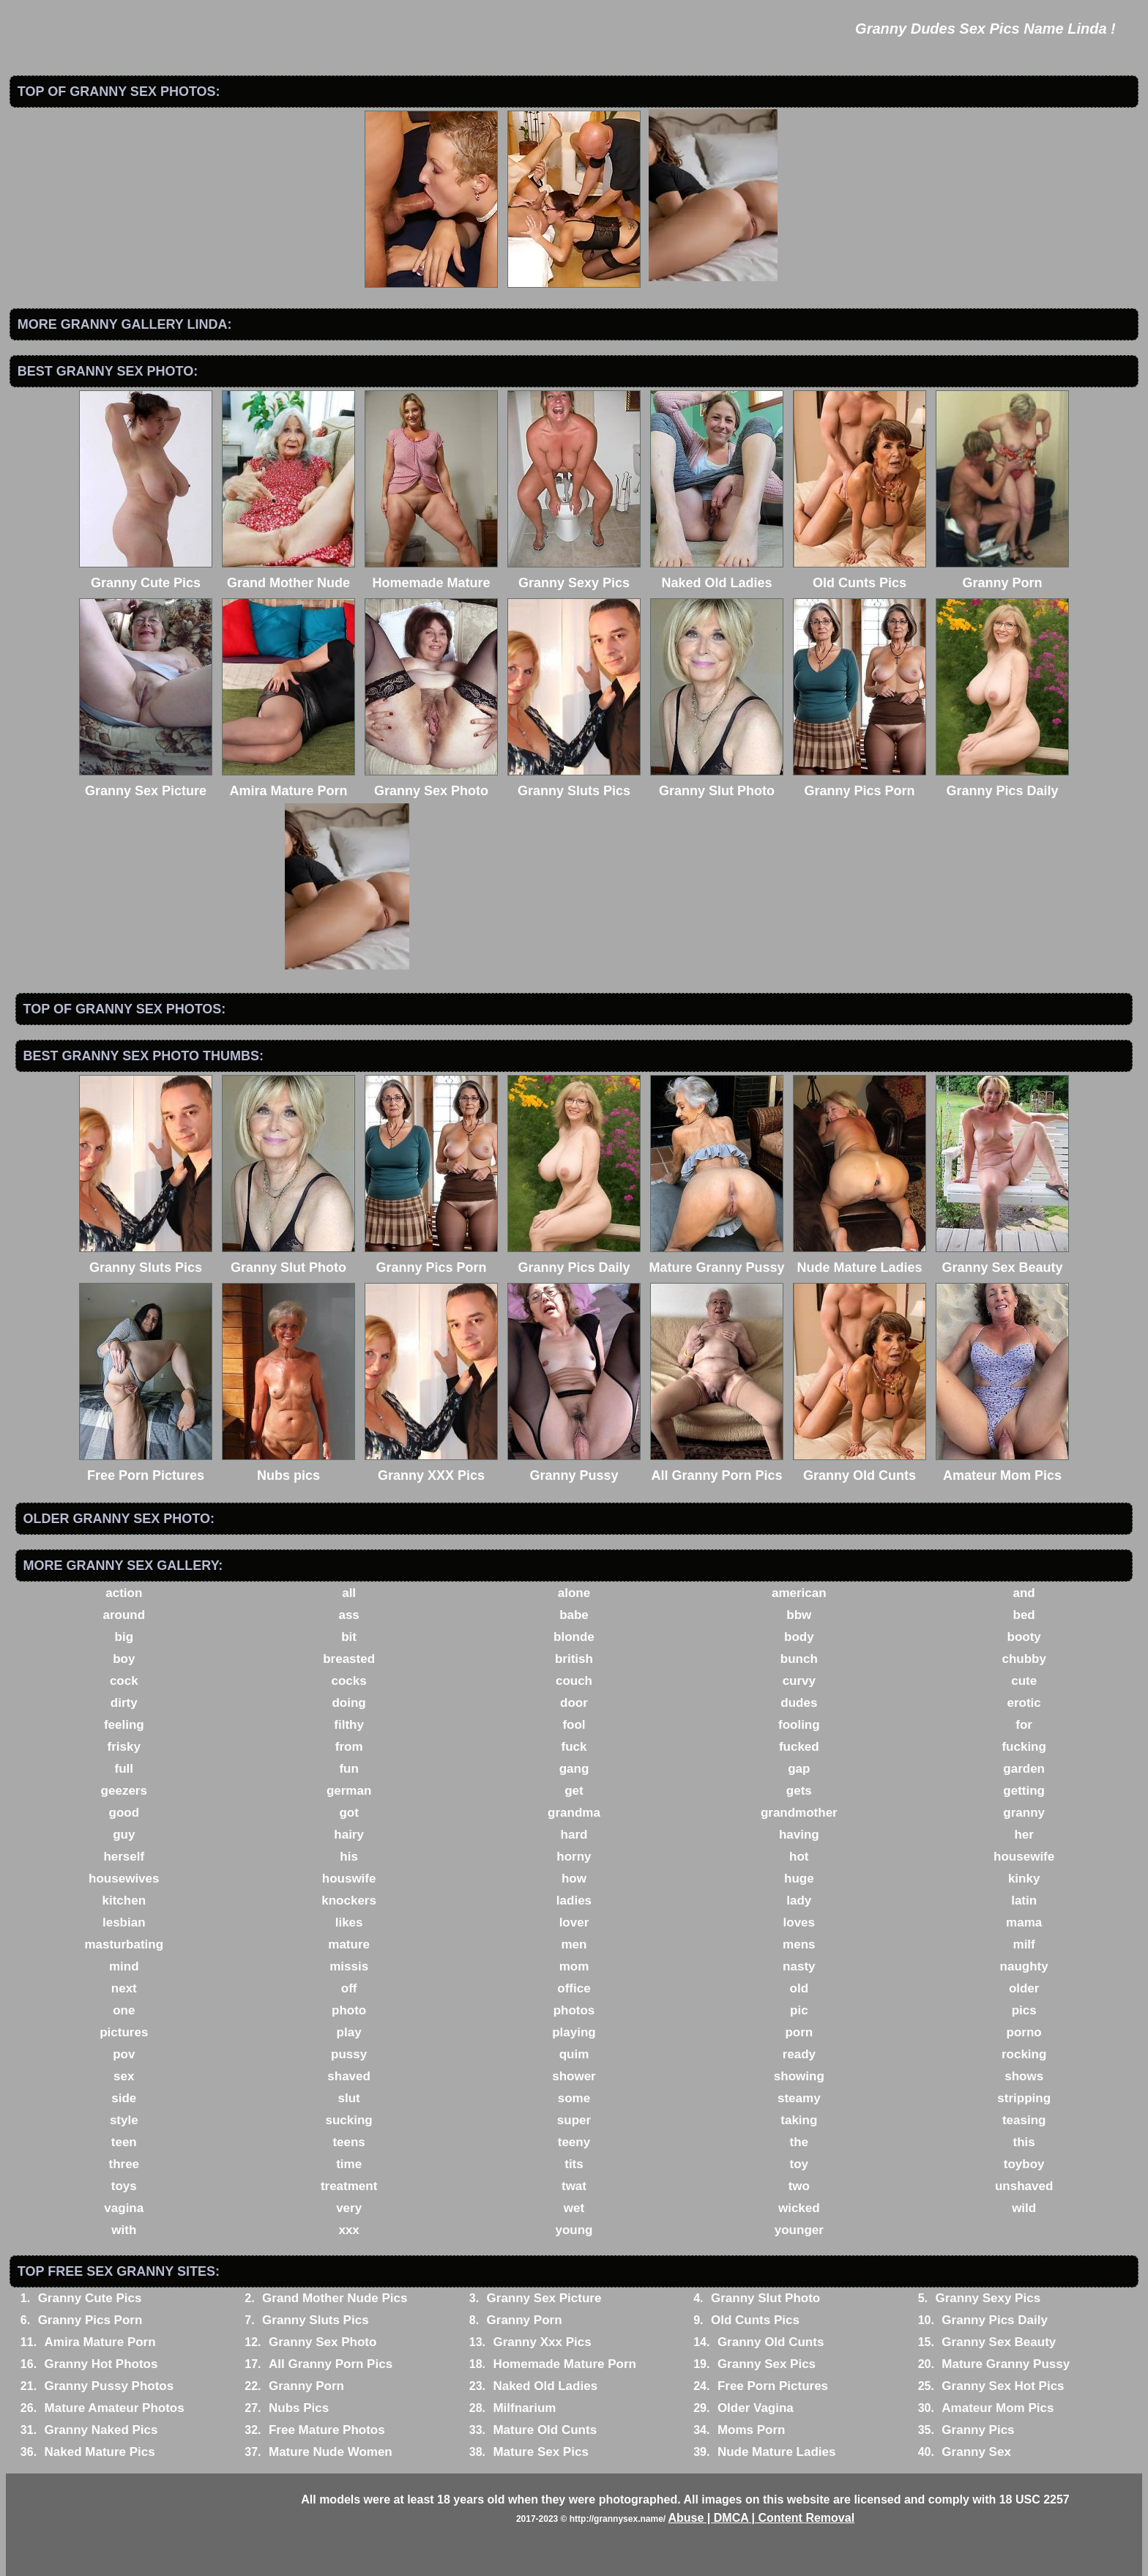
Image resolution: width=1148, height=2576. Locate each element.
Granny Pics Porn (90, 2320)
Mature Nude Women (330, 2452)
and (1024, 1593)
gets (799, 1791)
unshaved (1024, 2186)
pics (1024, 2010)
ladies (574, 1900)
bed (1024, 1615)
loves (799, 1922)
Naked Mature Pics (100, 2452)
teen (124, 2142)
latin (1024, 1900)
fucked (799, 1747)
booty (1024, 1637)
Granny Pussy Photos (109, 2386)
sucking (349, 2120)
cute (1024, 1681)
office (573, 1988)
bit (349, 1637)
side (123, 2098)
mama (1024, 1922)
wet (574, 2208)
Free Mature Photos (327, 2430)
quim (574, 2054)
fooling (799, 1725)
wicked (799, 2208)
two (799, 2186)
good (124, 1813)
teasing (1024, 2120)
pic (799, 2010)
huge (799, 1879)
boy (124, 1659)
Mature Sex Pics (540, 2452)
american (799, 1593)
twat (574, 2186)
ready (799, 2054)
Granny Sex (976, 2452)
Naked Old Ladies (545, 2386)
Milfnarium (524, 2408)
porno (1024, 2032)
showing (799, 2076)
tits (574, 2164)
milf (1024, 1944)
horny (573, 1857)
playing (574, 2032)
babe (574, 1615)
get (574, 1791)
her (1023, 1835)
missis (348, 1966)
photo (349, 2010)
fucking (1024, 1747)
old (799, 1988)
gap (799, 1769)
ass (348, 1615)
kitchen (124, 1900)
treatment (349, 2186)
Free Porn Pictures (773, 2386)
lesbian (124, 1922)
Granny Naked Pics (101, 2430)
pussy (349, 2054)
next (124, 1988)
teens (348, 2142)
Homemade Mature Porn (564, 2364)
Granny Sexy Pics (987, 2298)
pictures (124, 2032)
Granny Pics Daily (995, 2320)
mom (574, 1966)
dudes (798, 1703)
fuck (573, 1747)
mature (349, 1944)
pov (124, 2054)
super (574, 2120)
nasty (799, 1966)
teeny (574, 2142)
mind (124, 1966)
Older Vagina (756, 2408)
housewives (124, 1879)
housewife (1024, 1857)
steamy (799, 2098)
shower (574, 2076)
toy (799, 2164)
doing (348, 1703)
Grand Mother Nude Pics (334, 2298)
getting (1024, 1791)
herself (123, 1857)
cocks (349, 1681)
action (123, 1593)
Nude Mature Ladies (777, 2452)
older (1024, 1988)
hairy (349, 1835)
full (124, 1769)
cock (124, 1681)
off (349, 1988)
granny (1024, 1813)
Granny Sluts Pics (315, 2320)
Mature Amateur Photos (114, 2408)
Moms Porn (752, 2430)
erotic (1024, 1703)
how (574, 1879)
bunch (799, 1659)
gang (574, 1769)
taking (798, 2120)
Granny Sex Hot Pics (1003, 2386)
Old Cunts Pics (755, 2320)
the (799, 2142)
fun (348, 1769)
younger (799, 2230)
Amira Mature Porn (100, 2342)
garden (1024, 1769)
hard (574, 1835)
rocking (1024, 2054)
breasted (349, 1659)
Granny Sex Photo (322, 2342)
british (574, 1659)
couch (574, 1681)
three (123, 2164)
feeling (124, 1725)
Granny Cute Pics (90, 2298)
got (348, 1813)
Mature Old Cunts (545, 2430)
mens (799, 1944)
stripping (1024, 2098)
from (349, 1747)
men (573, 1944)
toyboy (1024, 2164)
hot (798, 1857)
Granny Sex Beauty (999, 2342)
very (349, 2208)
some (574, 2098)
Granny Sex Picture (544, 2298)
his (349, 1857)
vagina (124, 2208)
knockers (348, 1900)
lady (798, 1900)
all (349, 1593)
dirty (124, 1703)
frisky (124, 1747)
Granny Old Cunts (771, 2342)
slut (349, 2098)
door (574, 1703)
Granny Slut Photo (765, 2298)
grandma (574, 1813)
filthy (349, 1725)
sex (123, 2076)
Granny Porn (524, 2320)
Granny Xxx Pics (542, 2342)
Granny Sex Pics (767, 2364)
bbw (798, 1615)
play (349, 2032)
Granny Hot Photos (101, 2364)
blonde (574, 1637)
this (1024, 2142)
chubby (1024, 1659)
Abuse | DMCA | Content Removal (761, 2518)
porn (799, 2032)
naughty (1024, 1966)
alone (574, 1593)
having (799, 1835)
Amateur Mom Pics (998, 2408)
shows (1023, 2076)
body (799, 1637)
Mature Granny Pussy (1006, 2364)
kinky (1024, 1879)
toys (124, 2186)
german (349, 1791)
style (124, 2120)
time (349, 2164)
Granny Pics (978, 2430)
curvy (799, 1681)
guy (124, 1835)
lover (574, 1922)
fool (573, 1725)
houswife (349, 1879)
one (124, 2010)
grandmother (799, 1813)
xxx (348, 2230)
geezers (124, 1791)
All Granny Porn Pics (330, 2364)
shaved (348, 2076)
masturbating (123, 1944)
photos (574, 2010)
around (123, 1615)
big (124, 1637)
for (1023, 1725)
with (123, 2230)
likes (349, 1922)
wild (1024, 2208)
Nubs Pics (299, 2408)
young (573, 2230)
